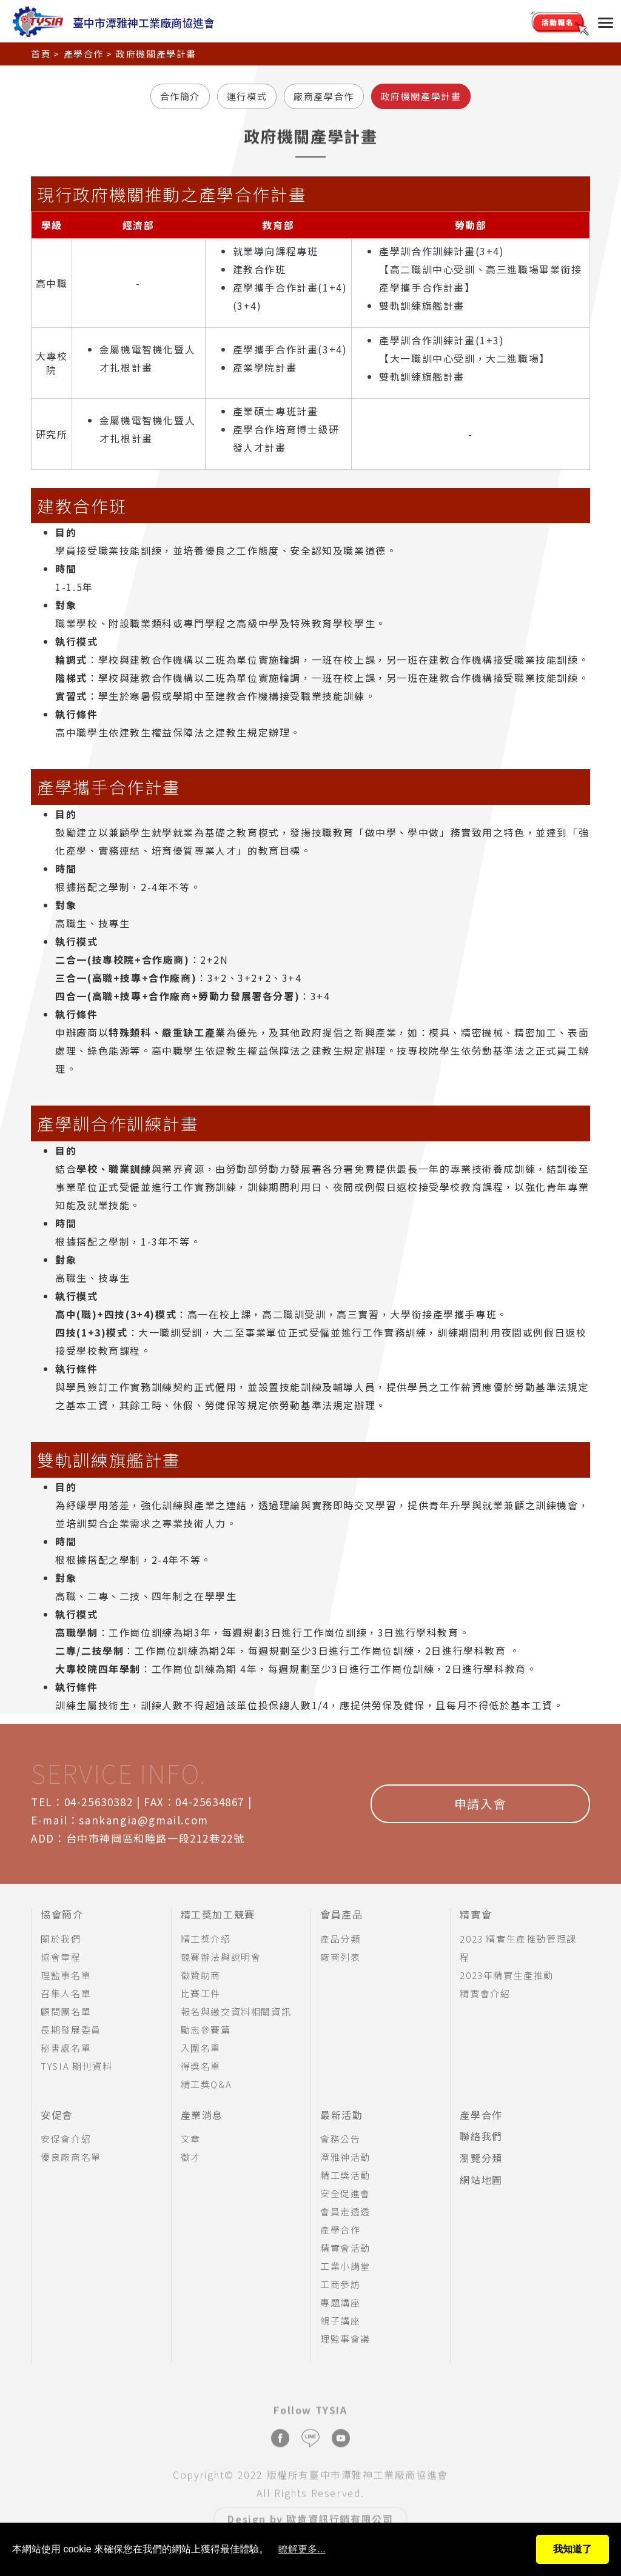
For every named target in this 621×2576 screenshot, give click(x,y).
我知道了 (572, 2549)
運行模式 (247, 96)
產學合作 (84, 51)
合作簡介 (179, 96)
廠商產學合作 (324, 96)
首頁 (41, 51)
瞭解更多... (301, 2549)
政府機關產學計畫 (421, 96)
